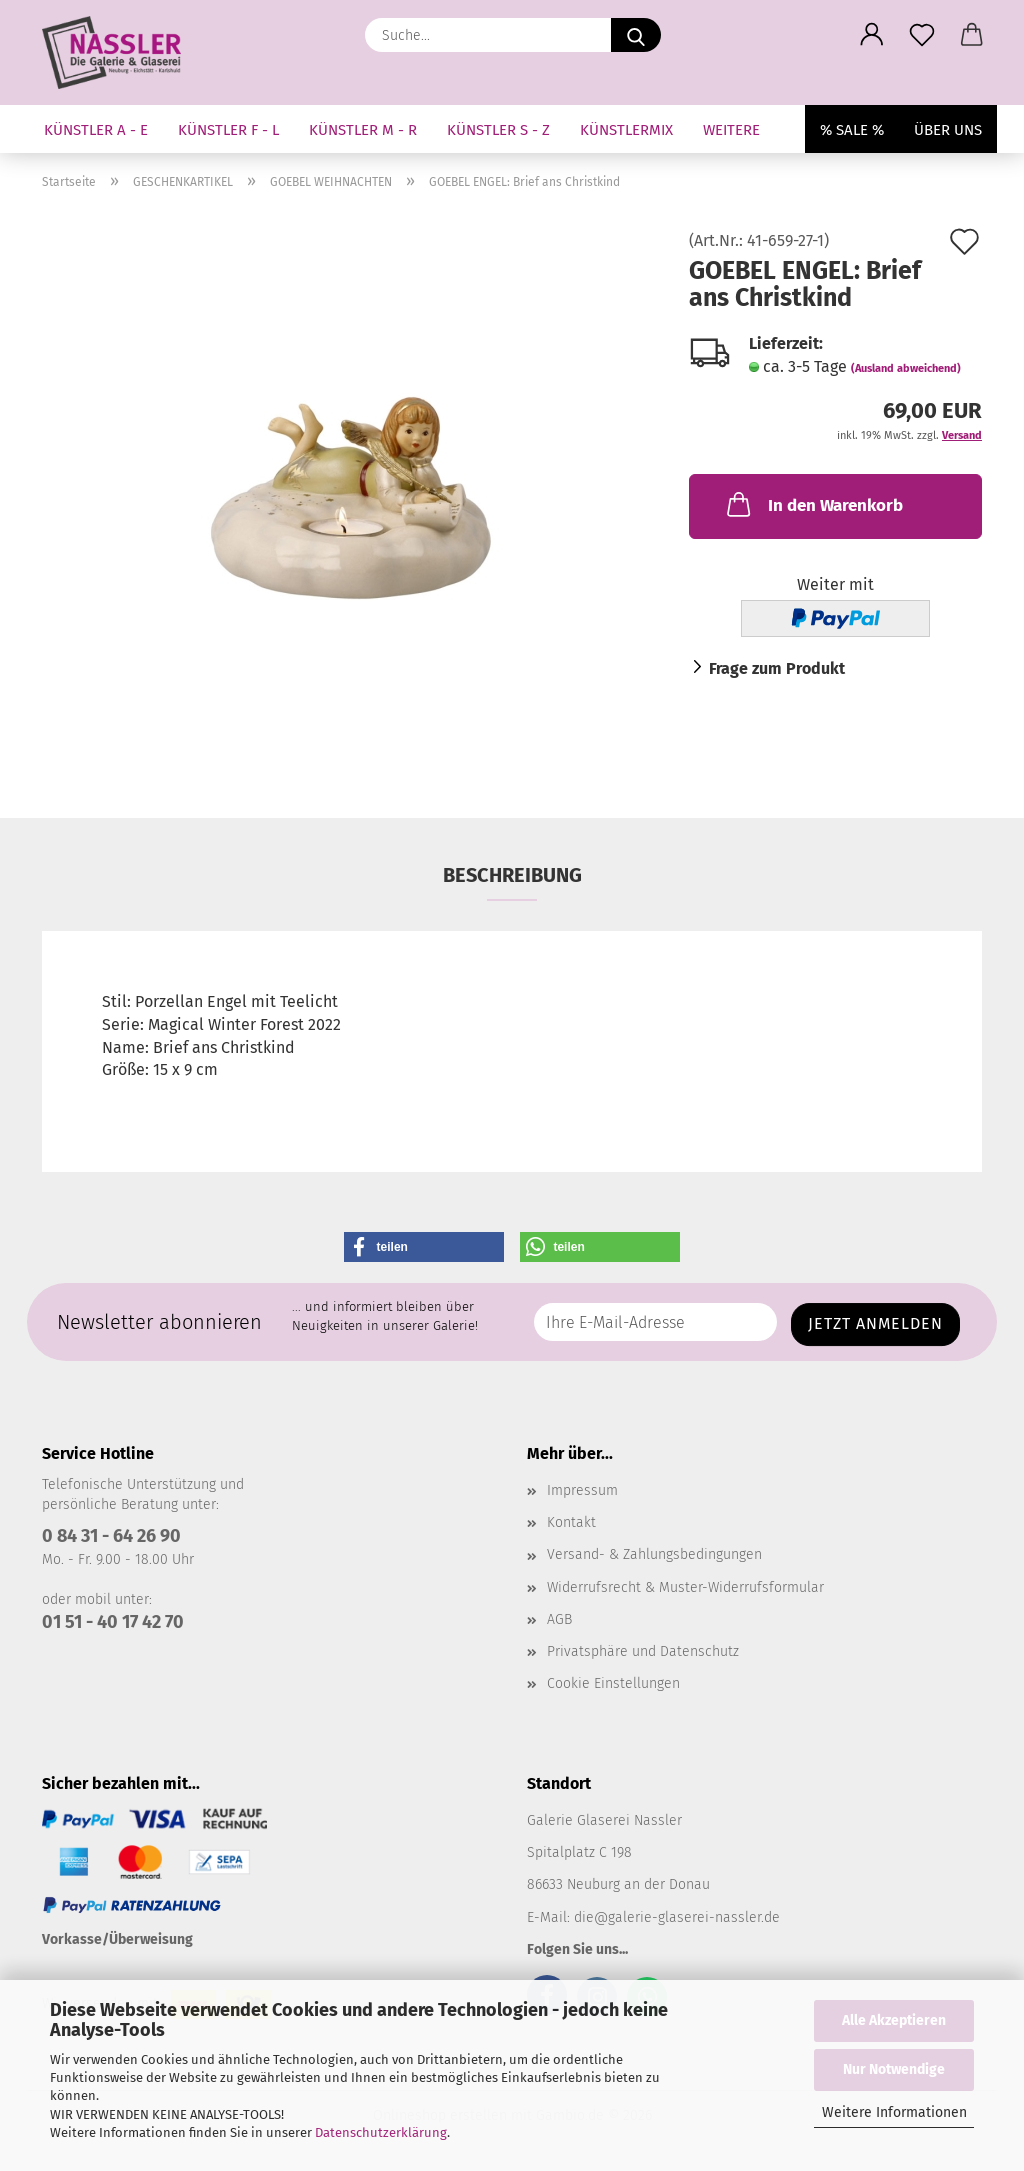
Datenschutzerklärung (381, 2132)
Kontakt (571, 1522)
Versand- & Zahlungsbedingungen (654, 1554)
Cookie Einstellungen (613, 1683)
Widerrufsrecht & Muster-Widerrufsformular (685, 1587)
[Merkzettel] (922, 35)
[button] (872, 35)
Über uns (948, 130)
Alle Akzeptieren (894, 2020)
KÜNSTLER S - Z (498, 130)
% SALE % (852, 130)
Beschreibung (512, 875)
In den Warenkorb (813, 504)
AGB (559, 1619)
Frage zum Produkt (777, 668)
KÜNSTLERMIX (626, 130)
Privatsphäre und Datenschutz (643, 1651)
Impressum (582, 1490)
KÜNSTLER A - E (96, 130)
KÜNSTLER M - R (363, 130)
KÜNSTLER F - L (228, 130)
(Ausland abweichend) (906, 368)
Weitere (731, 130)
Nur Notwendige (894, 2069)
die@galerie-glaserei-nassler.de (677, 1917)
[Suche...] (636, 35)
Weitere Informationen (894, 2112)
